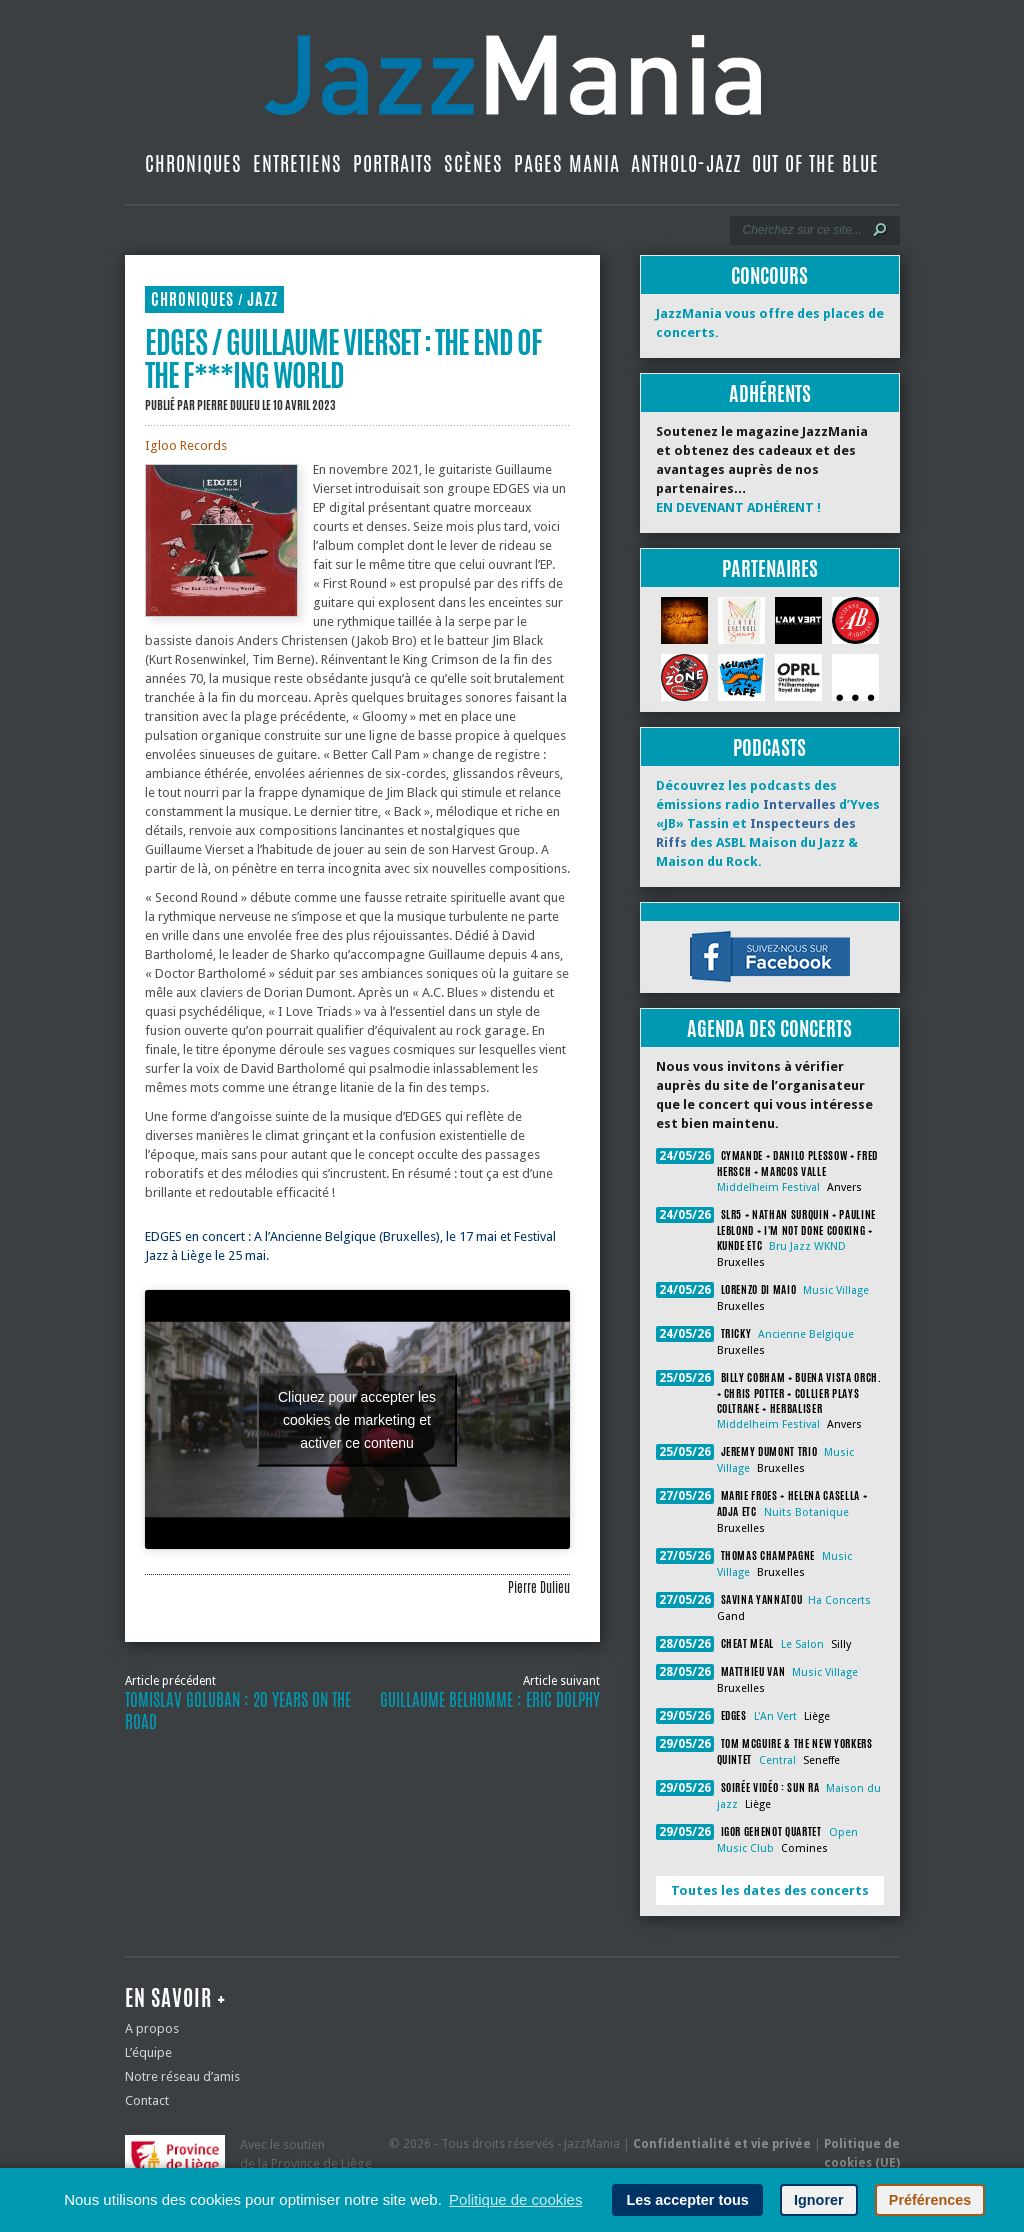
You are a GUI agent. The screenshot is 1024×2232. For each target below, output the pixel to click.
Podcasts (769, 747)
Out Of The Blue (815, 163)
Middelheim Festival (768, 1187)
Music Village (836, 1290)
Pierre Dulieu (228, 405)
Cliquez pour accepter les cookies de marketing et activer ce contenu (357, 1419)
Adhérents (770, 393)
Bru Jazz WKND (807, 1246)
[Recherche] (801, 230)
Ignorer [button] (819, 2200)
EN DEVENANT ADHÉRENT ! (738, 507)
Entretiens (297, 163)
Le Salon (802, 1644)
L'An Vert (775, 1716)
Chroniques (193, 163)
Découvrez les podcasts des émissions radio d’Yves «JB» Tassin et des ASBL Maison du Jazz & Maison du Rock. (768, 823)
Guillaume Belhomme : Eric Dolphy (490, 1700)
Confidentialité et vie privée (722, 2144)
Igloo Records (186, 445)
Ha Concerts (839, 1600)
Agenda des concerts (769, 1028)
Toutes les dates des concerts (770, 1890)
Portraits (393, 163)
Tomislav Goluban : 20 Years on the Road (238, 1711)
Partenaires (770, 568)
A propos (152, 2028)
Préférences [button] (930, 2200)
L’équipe (148, 2052)
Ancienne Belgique (806, 1334)
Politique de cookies (515, 2199)
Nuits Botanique (806, 1512)
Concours (769, 275)
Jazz (262, 299)
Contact (147, 2100)
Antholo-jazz (686, 163)
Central (777, 1760)
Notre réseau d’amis (182, 2076)
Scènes (473, 163)
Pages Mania (567, 163)
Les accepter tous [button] (687, 2200)
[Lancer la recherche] (880, 230)
